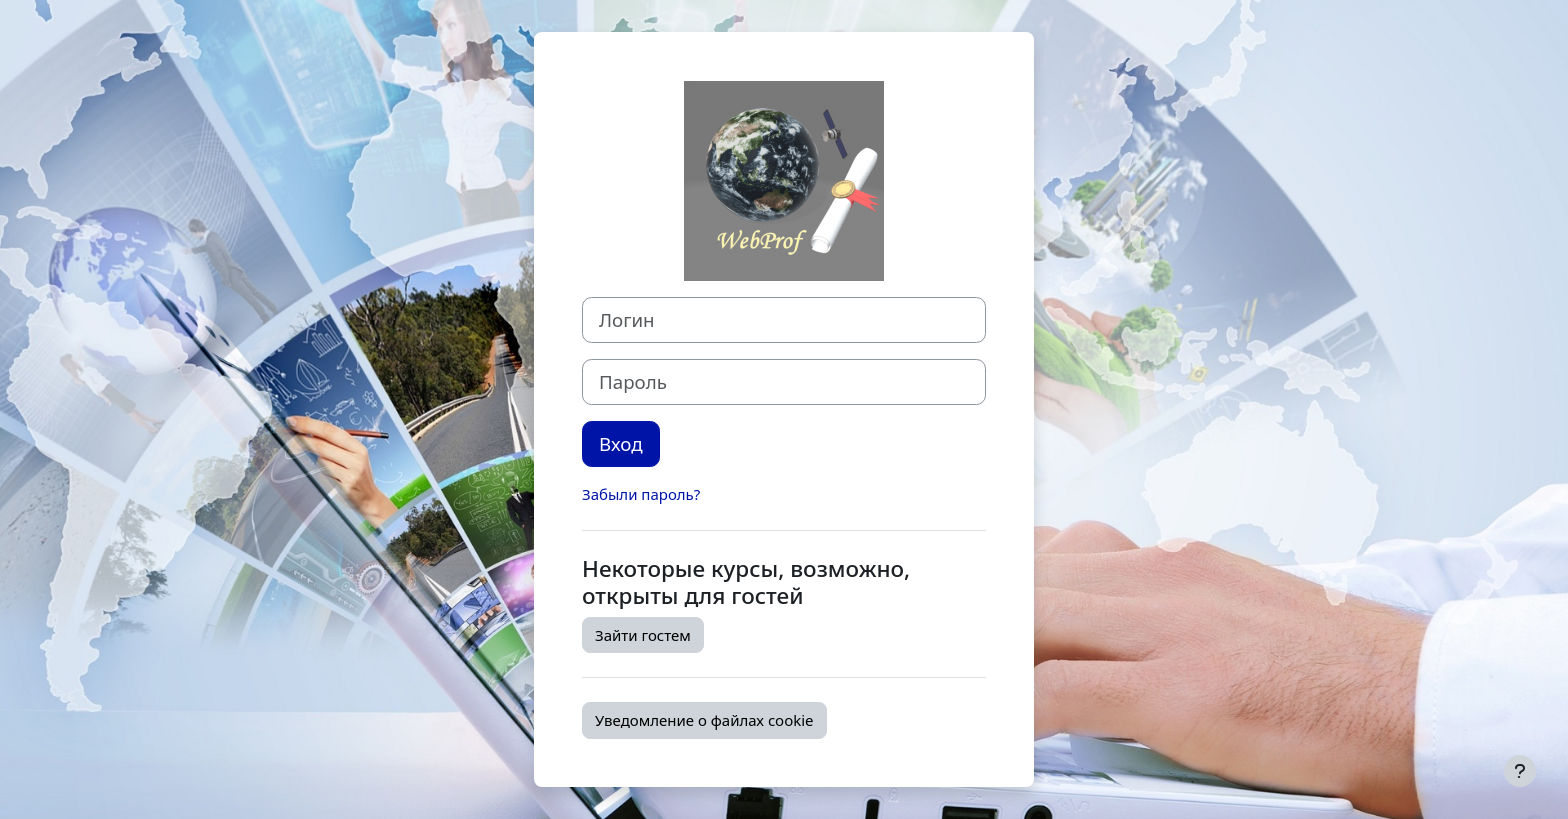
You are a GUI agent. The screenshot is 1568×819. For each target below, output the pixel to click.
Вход (621, 443)
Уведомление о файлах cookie (704, 720)
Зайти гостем (643, 635)
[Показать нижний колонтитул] (1520, 771)
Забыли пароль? (641, 494)
